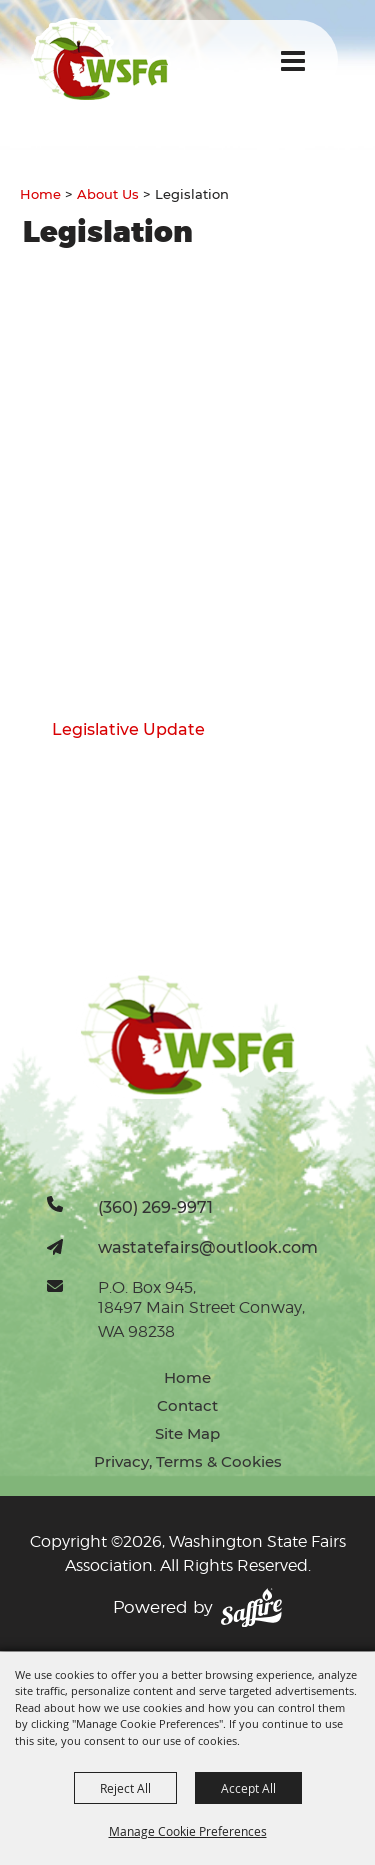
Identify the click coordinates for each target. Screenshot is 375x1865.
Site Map (187, 1433)
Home (40, 194)
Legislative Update (128, 729)
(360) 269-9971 (155, 1207)
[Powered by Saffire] (251, 1608)
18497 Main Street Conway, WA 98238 (201, 1319)
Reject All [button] (125, 1788)
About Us (108, 194)
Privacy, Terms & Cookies (188, 1461)
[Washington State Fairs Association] (101, 60)
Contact (187, 1405)
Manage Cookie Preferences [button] (188, 1831)
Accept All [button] (248, 1788)
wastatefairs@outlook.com (208, 1247)
